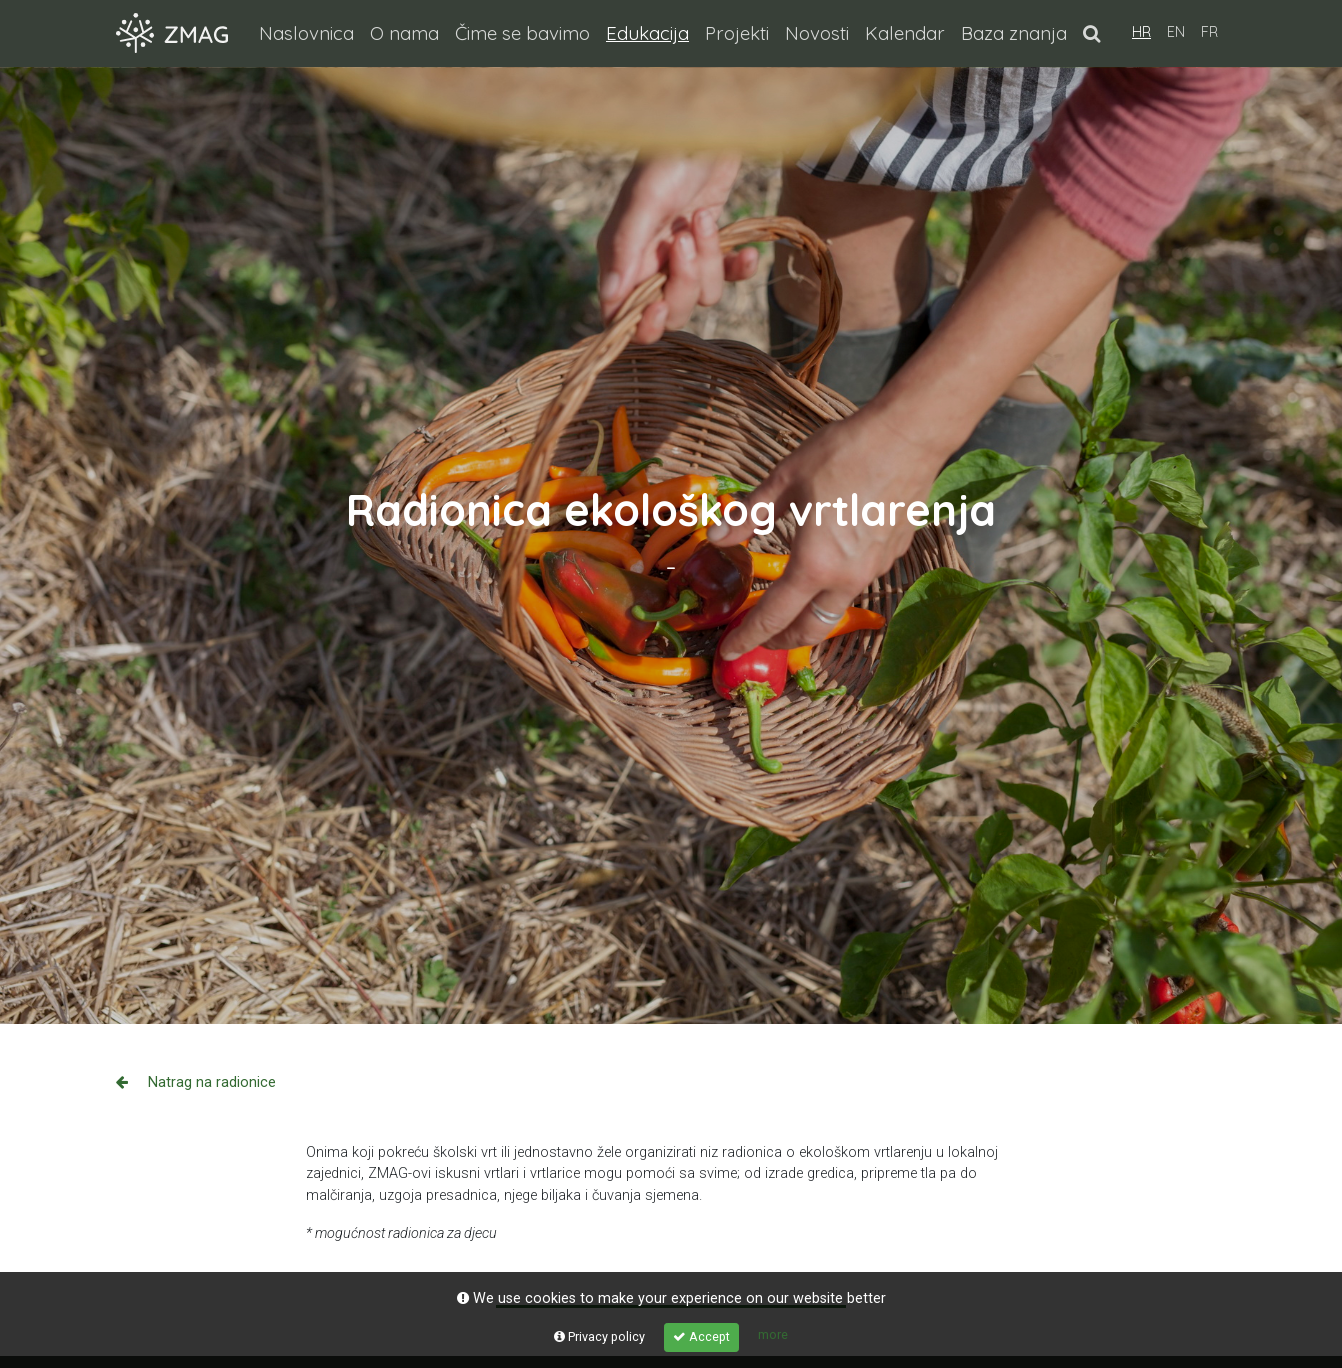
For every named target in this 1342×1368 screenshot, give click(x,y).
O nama (404, 33)
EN (1176, 32)
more (773, 1334)
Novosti (817, 33)
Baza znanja (1014, 33)
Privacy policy (599, 1336)
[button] (1091, 33)
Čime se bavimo (522, 33)
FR (1209, 32)
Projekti (737, 33)
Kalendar (905, 33)
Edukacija (651, 31)
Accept (701, 1336)
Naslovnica (306, 33)
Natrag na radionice (196, 1082)
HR (1141, 32)
